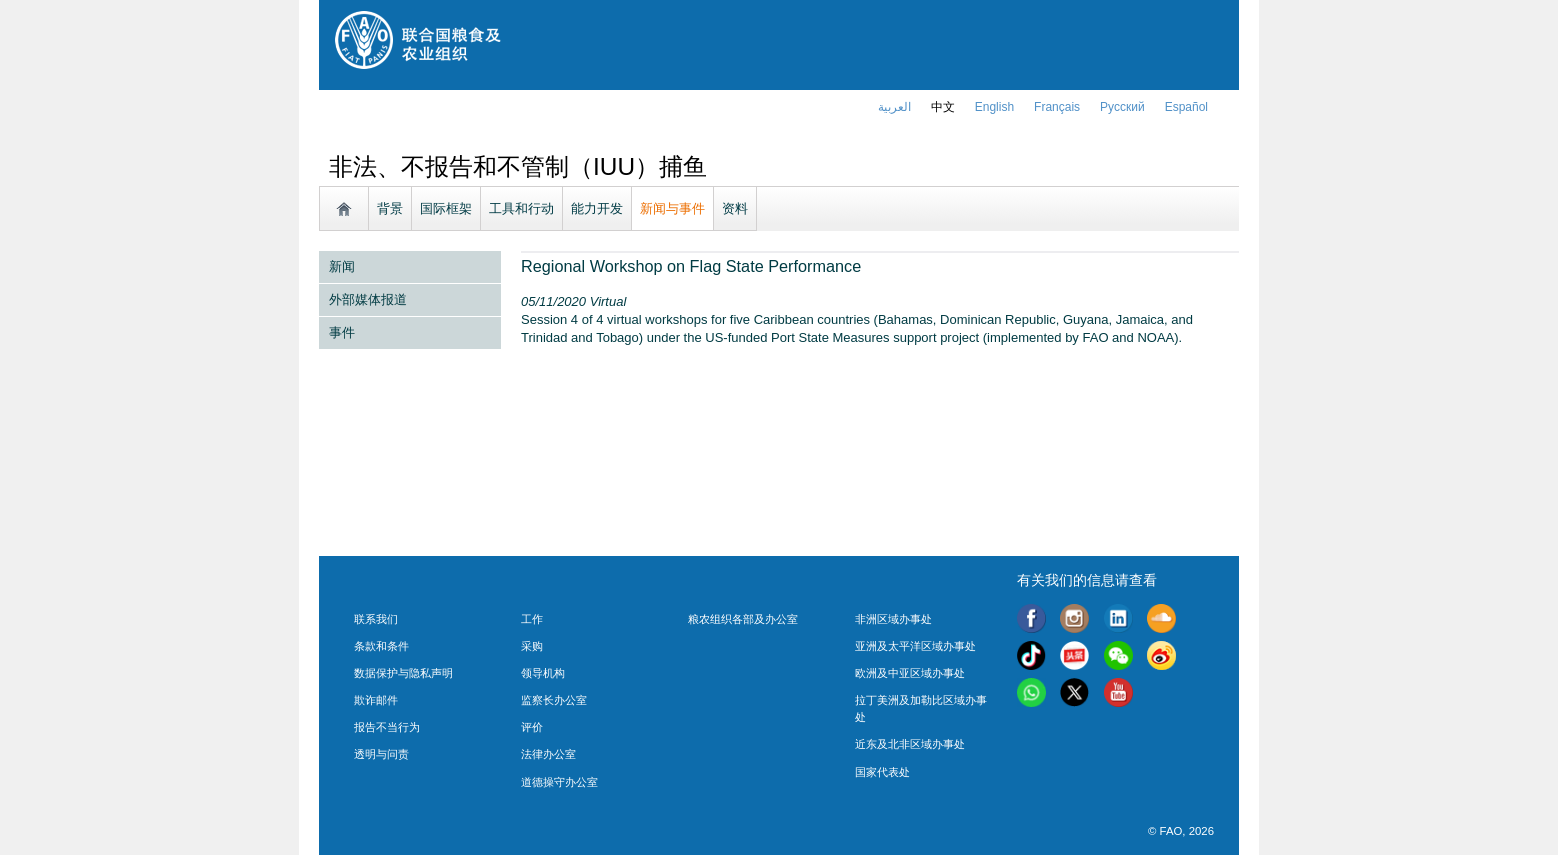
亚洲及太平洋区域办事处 (915, 646)
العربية (894, 107)
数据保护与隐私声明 (403, 673)
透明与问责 (381, 754)
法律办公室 (548, 754)
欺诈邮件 (376, 700)
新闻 (342, 266)
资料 (735, 208)
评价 (532, 727)
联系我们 (376, 619)
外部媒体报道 (368, 299)
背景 (390, 208)
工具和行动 (521, 208)
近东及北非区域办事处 (910, 744)
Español (1186, 107)
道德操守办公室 (559, 782)
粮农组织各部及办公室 (743, 619)
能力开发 (597, 208)
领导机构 (543, 673)
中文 (943, 107)
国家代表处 (882, 772)
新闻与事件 (672, 208)
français (1057, 107)
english (994, 107)
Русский (1122, 107)
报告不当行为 (387, 727)
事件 (342, 332)
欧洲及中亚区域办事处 (910, 673)
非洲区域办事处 (893, 619)
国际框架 (446, 208)
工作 (532, 619)
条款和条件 (381, 646)
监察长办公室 (554, 700)
